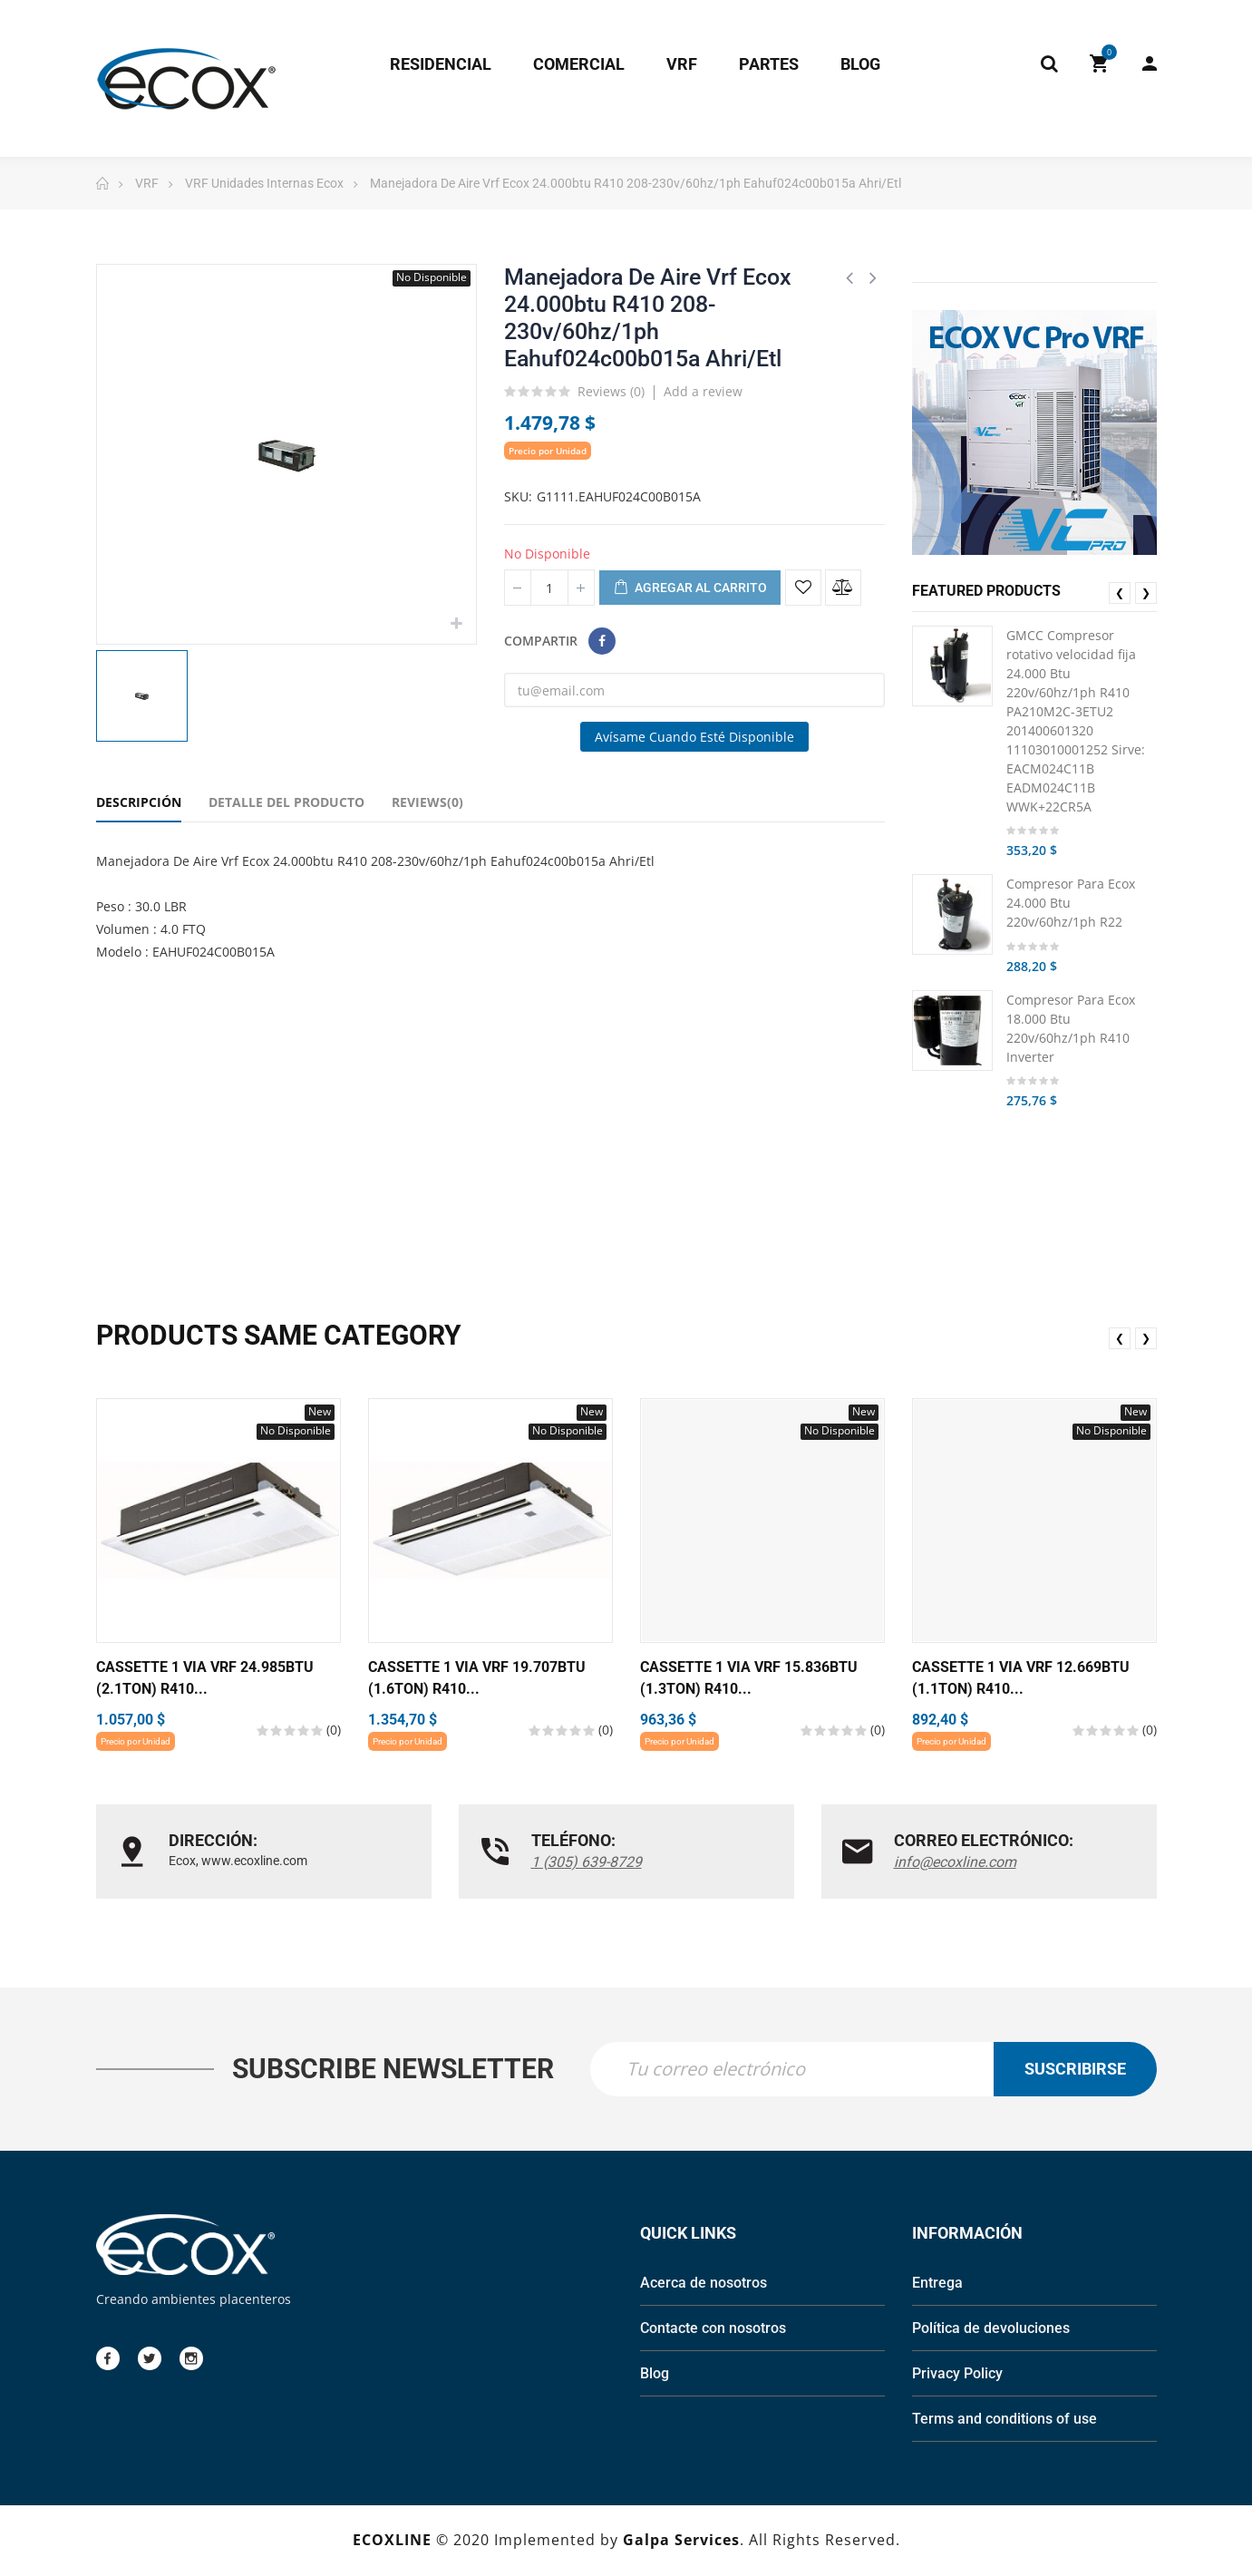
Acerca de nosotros (703, 2284)
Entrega (937, 2284)
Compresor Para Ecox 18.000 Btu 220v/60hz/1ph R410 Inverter (1070, 1028)
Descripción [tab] (138, 802)
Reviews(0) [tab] (427, 802)
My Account (1149, 63)
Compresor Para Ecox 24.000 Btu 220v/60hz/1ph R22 (1070, 902)
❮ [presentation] (1119, 592)
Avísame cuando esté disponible (694, 736)
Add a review (703, 391)
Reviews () (611, 392)
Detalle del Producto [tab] (286, 802)
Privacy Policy (957, 2375)
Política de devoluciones (991, 2329)
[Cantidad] (549, 587)
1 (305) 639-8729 (586, 1862)
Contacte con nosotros (713, 2329)
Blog (654, 2375)
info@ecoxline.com (955, 1862)
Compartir (602, 641)
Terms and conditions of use (1004, 2420)
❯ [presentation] (1145, 592)
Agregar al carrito (690, 588)
